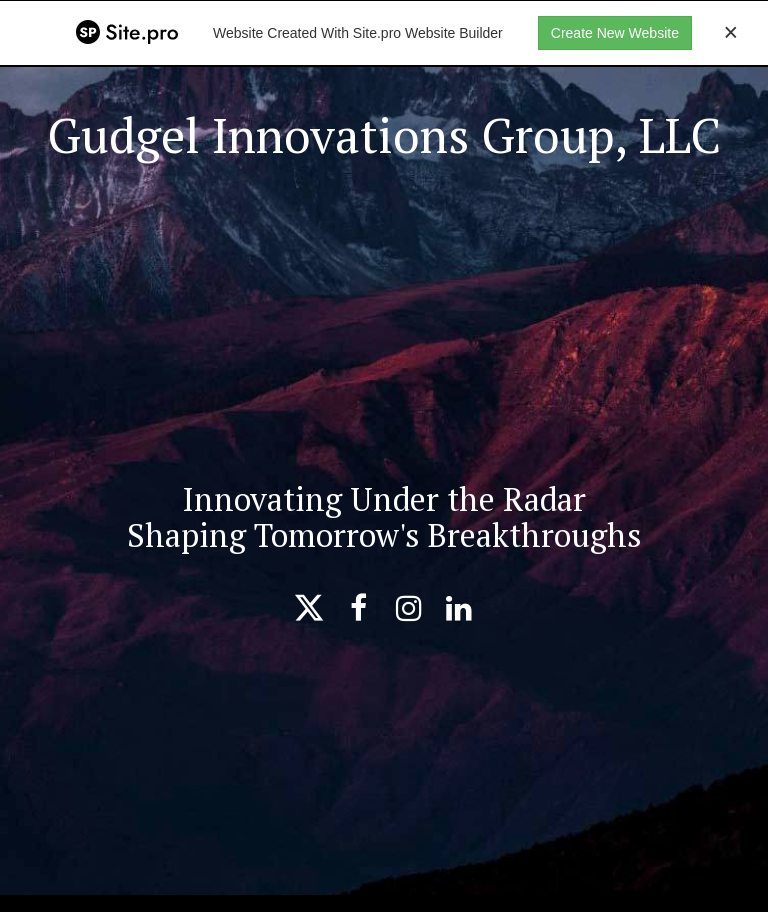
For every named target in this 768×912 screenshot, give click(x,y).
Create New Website (615, 33)
